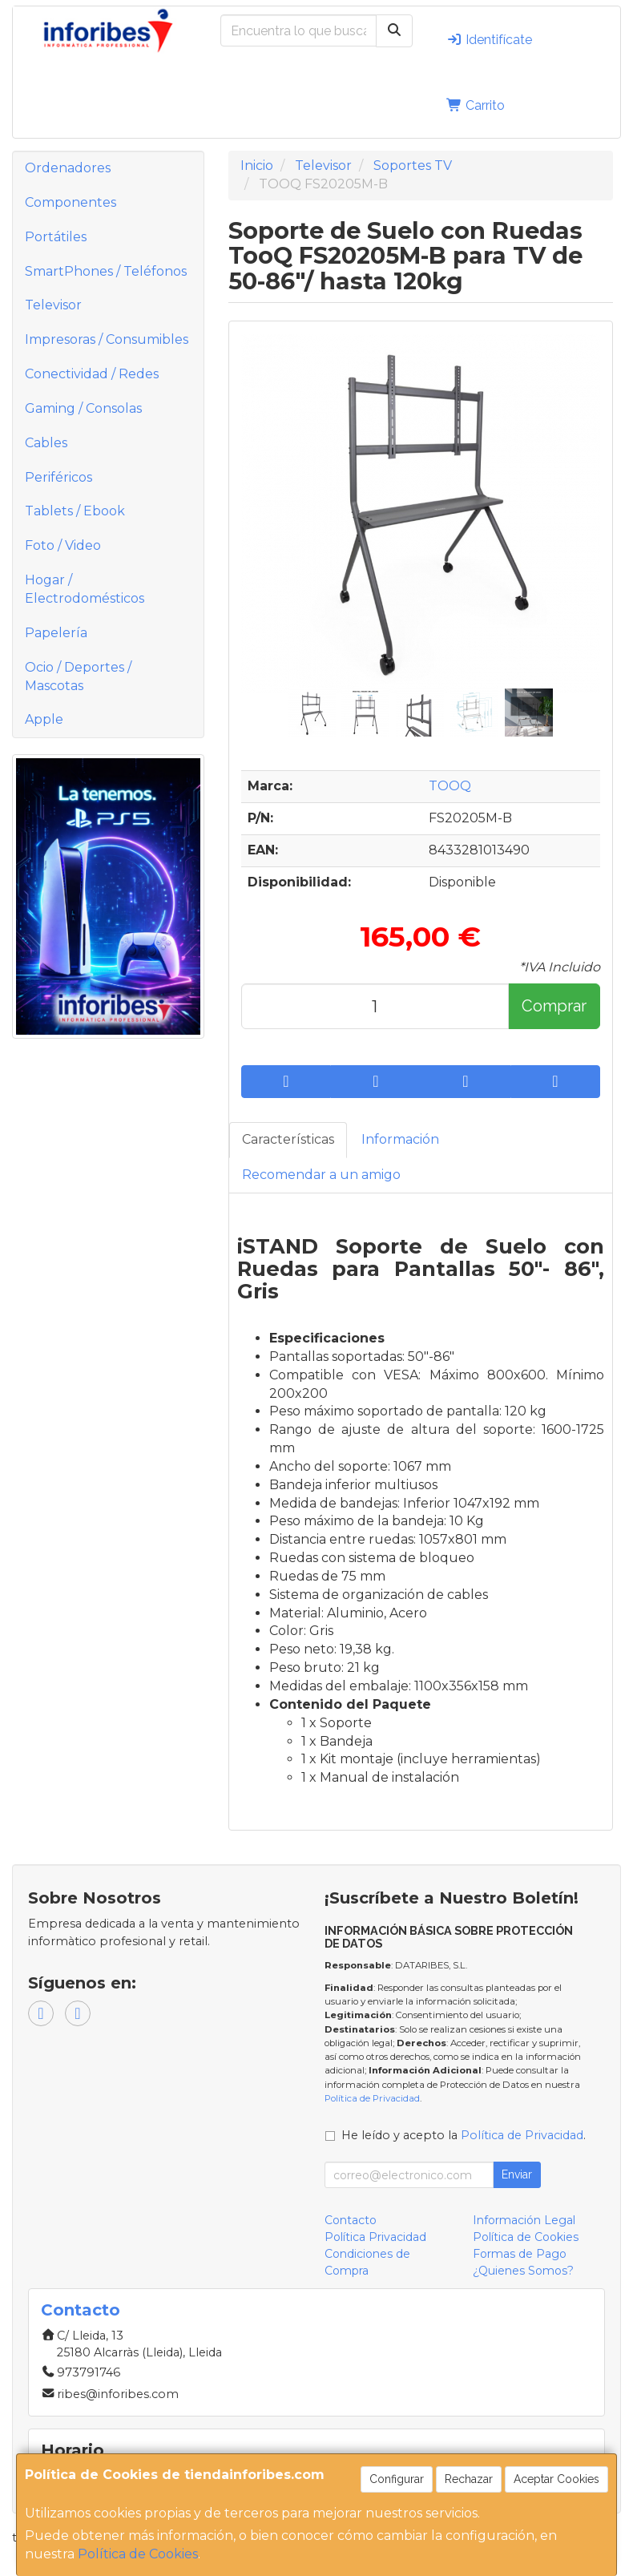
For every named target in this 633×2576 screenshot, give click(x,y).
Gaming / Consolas (83, 408)
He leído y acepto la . (463, 2135)
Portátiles (56, 236)
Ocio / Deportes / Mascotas (78, 676)
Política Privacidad (375, 2237)
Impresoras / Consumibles (106, 339)
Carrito (475, 105)
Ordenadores (68, 168)
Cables (46, 442)
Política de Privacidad (372, 2098)
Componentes (70, 202)
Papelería (56, 632)
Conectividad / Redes (92, 374)
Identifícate (489, 39)
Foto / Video (63, 545)
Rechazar (469, 2479)
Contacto (351, 2220)
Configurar (396, 2479)
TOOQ (450, 785)
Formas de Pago (519, 2254)
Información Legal (524, 2220)
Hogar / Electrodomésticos (84, 589)
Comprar (554, 1005)
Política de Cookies (138, 2554)
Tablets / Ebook (75, 511)
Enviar (517, 2174)
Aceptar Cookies (556, 2479)
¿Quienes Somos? (523, 2270)
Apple (44, 719)
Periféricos (58, 477)
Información (400, 1139)
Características (288, 1139)
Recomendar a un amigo (321, 1174)
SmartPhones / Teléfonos (106, 271)
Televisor (53, 305)
